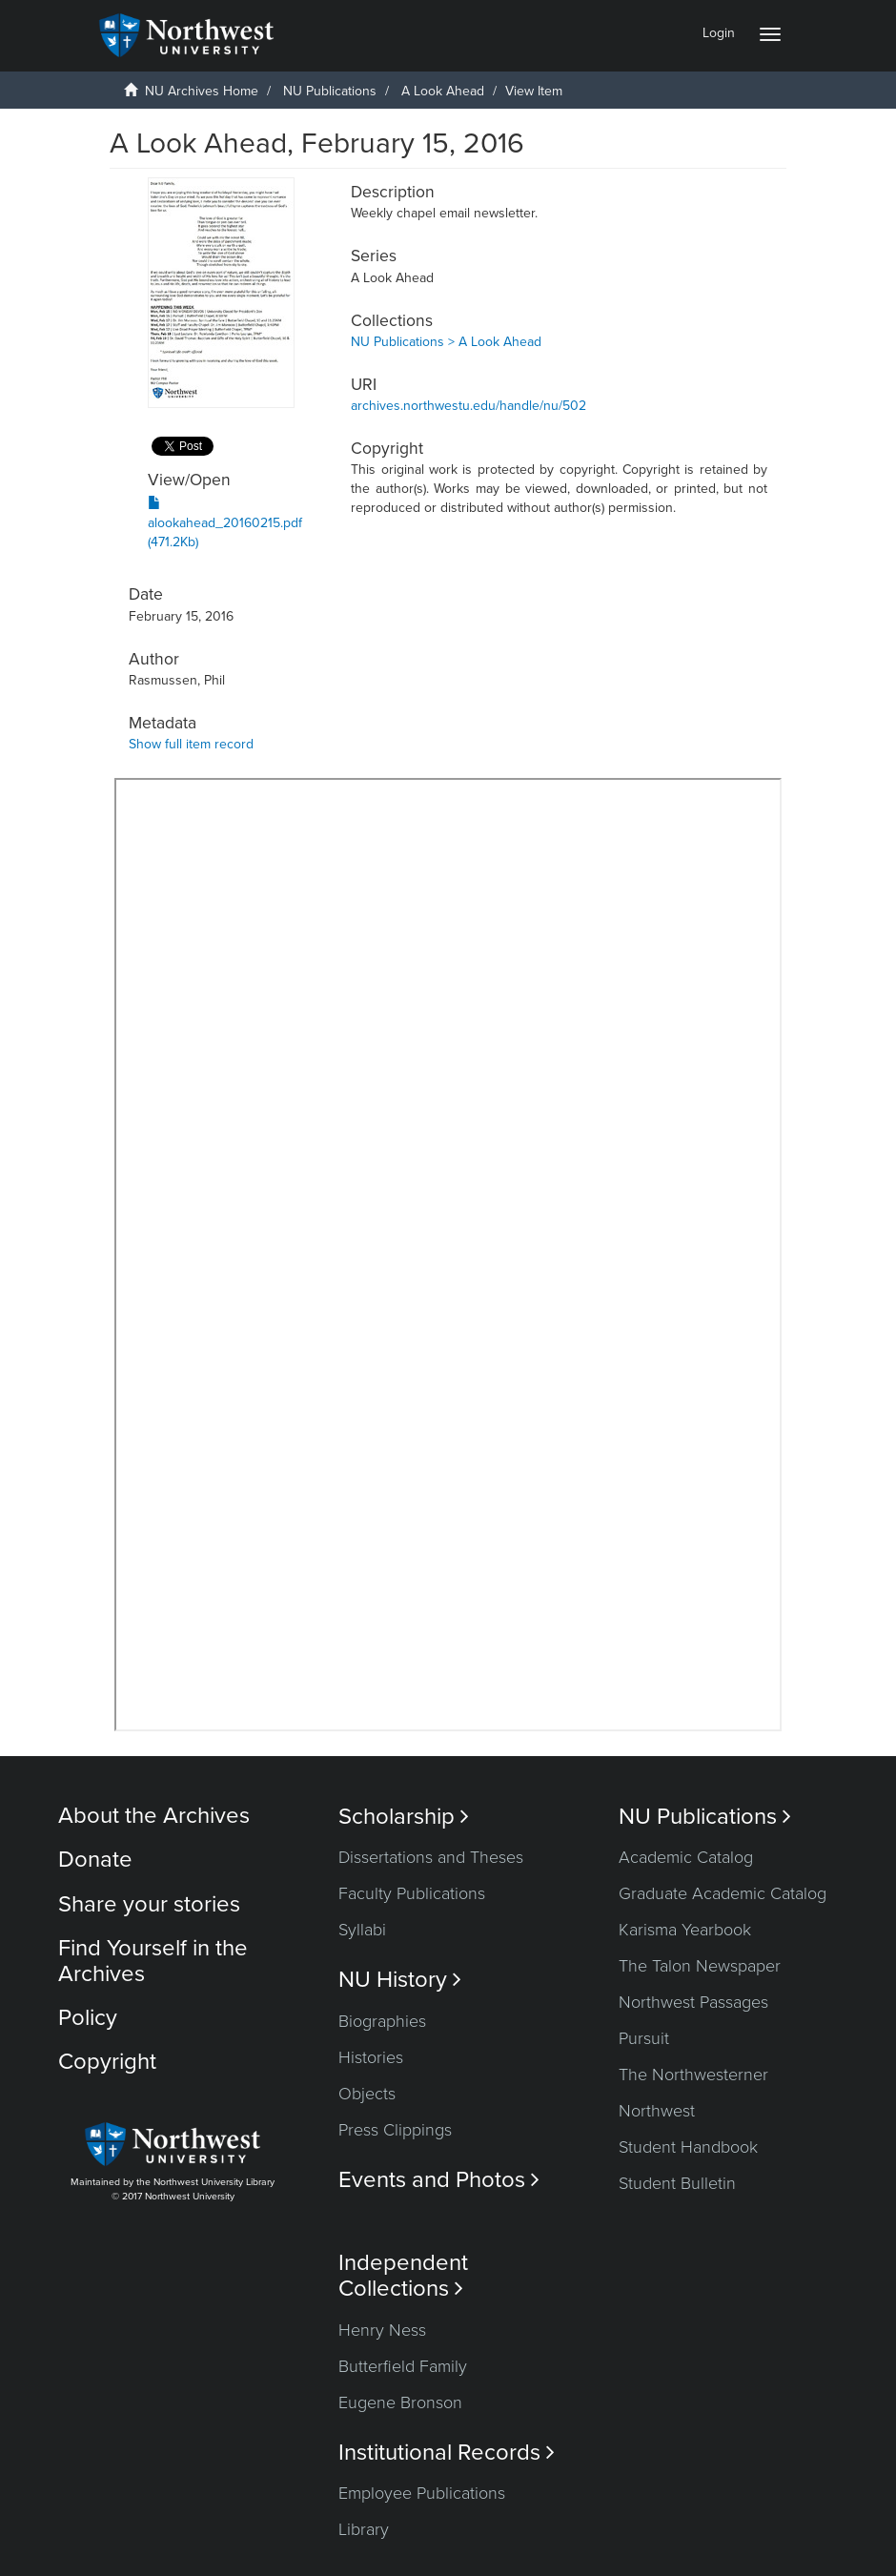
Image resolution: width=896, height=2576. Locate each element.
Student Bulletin (677, 2183)
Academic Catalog (686, 1857)
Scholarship (403, 1816)
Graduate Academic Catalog (722, 1893)
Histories (370, 2057)
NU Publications (330, 91)
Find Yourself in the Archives (153, 1960)
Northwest (657, 2110)
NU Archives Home (201, 91)
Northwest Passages (693, 2002)
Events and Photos (439, 2180)
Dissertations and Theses (430, 1857)
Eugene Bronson (400, 2402)
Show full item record (191, 744)
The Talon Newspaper (700, 1965)
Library (363, 2529)
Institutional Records (446, 2452)
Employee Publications (421, 2493)
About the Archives (154, 1816)
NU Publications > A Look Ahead (446, 342)
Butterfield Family (402, 2366)
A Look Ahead (442, 91)
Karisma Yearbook (685, 1929)
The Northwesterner (693, 2074)
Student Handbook (688, 2146)
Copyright (107, 2061)
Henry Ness (382, 2330)
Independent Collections (403, 2275)
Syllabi (362, 1929)
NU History (399, 1979)
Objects (367, 2093)
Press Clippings (395, 2129)
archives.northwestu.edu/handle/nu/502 (468, 406)
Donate (95, 1859)
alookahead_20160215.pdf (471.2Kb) (225, 523)
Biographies (382, 2021)
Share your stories (149, 1904)
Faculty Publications (411, 1893)
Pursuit (644, 2038)
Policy (87, 2018)
